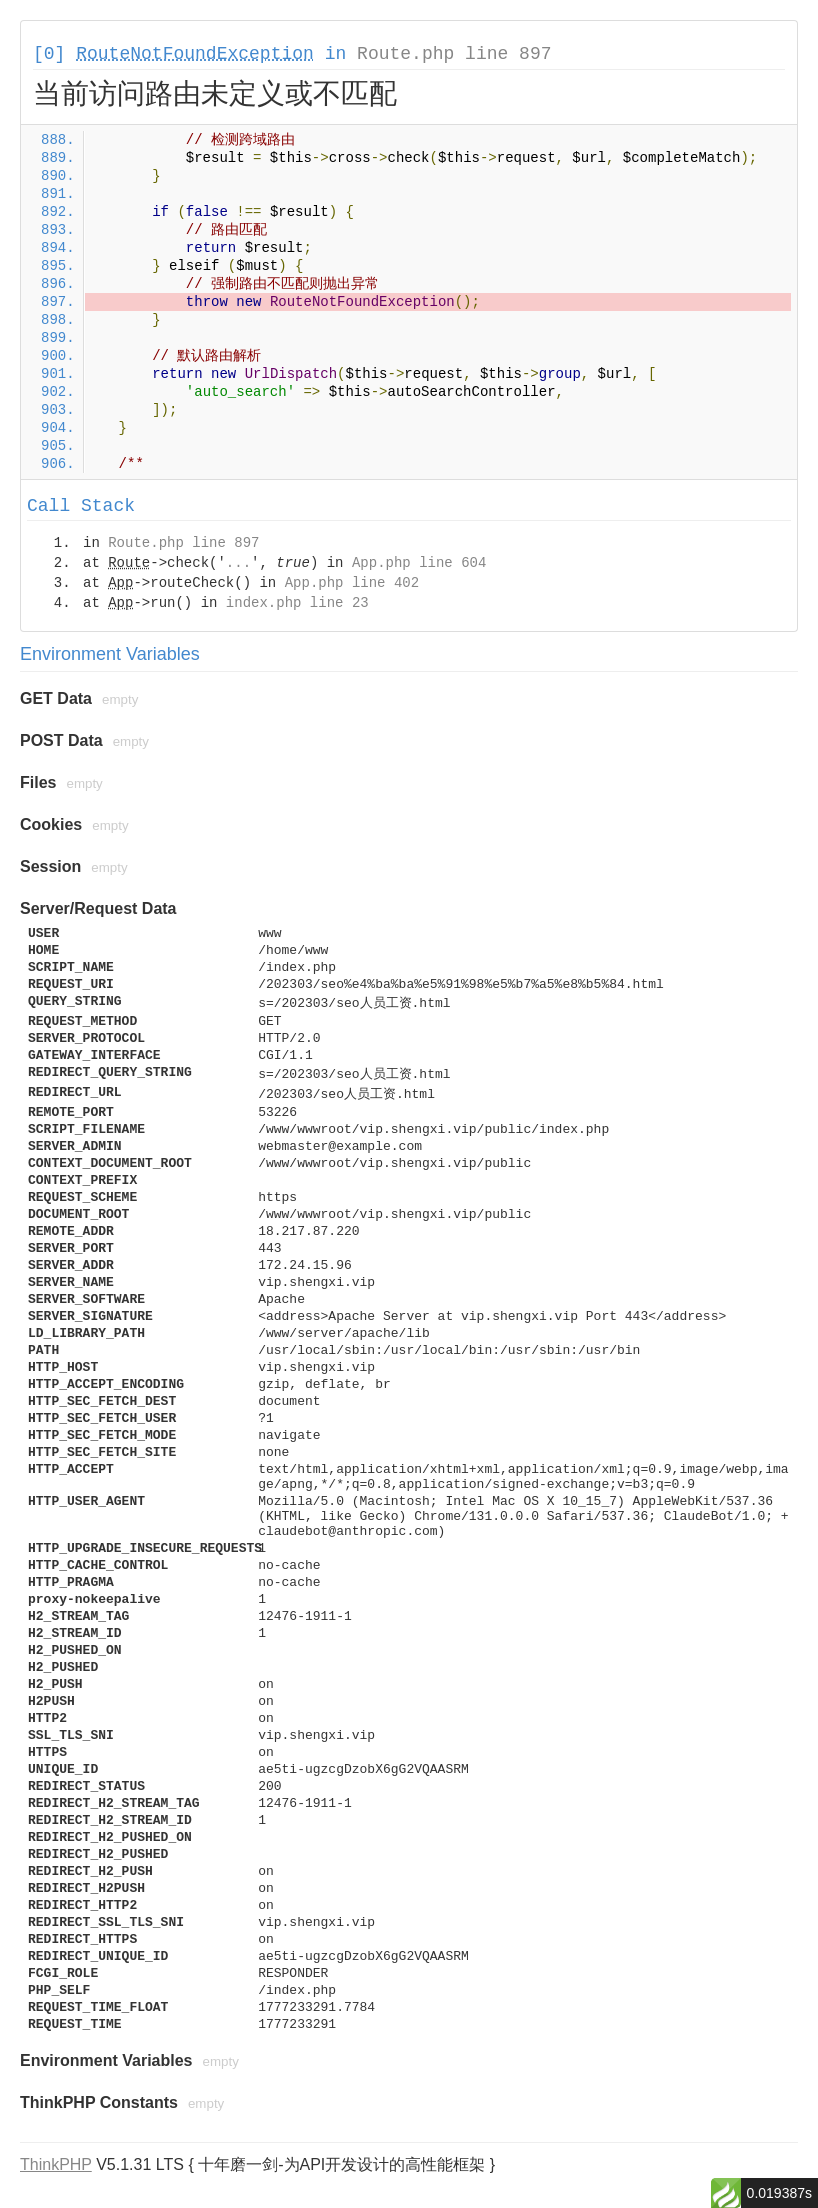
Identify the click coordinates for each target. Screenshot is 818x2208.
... (238, 563)
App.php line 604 (419, 563)
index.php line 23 (297, 603)
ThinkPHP (56, 2164)
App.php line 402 (352, 583)
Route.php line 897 (454, 54)
